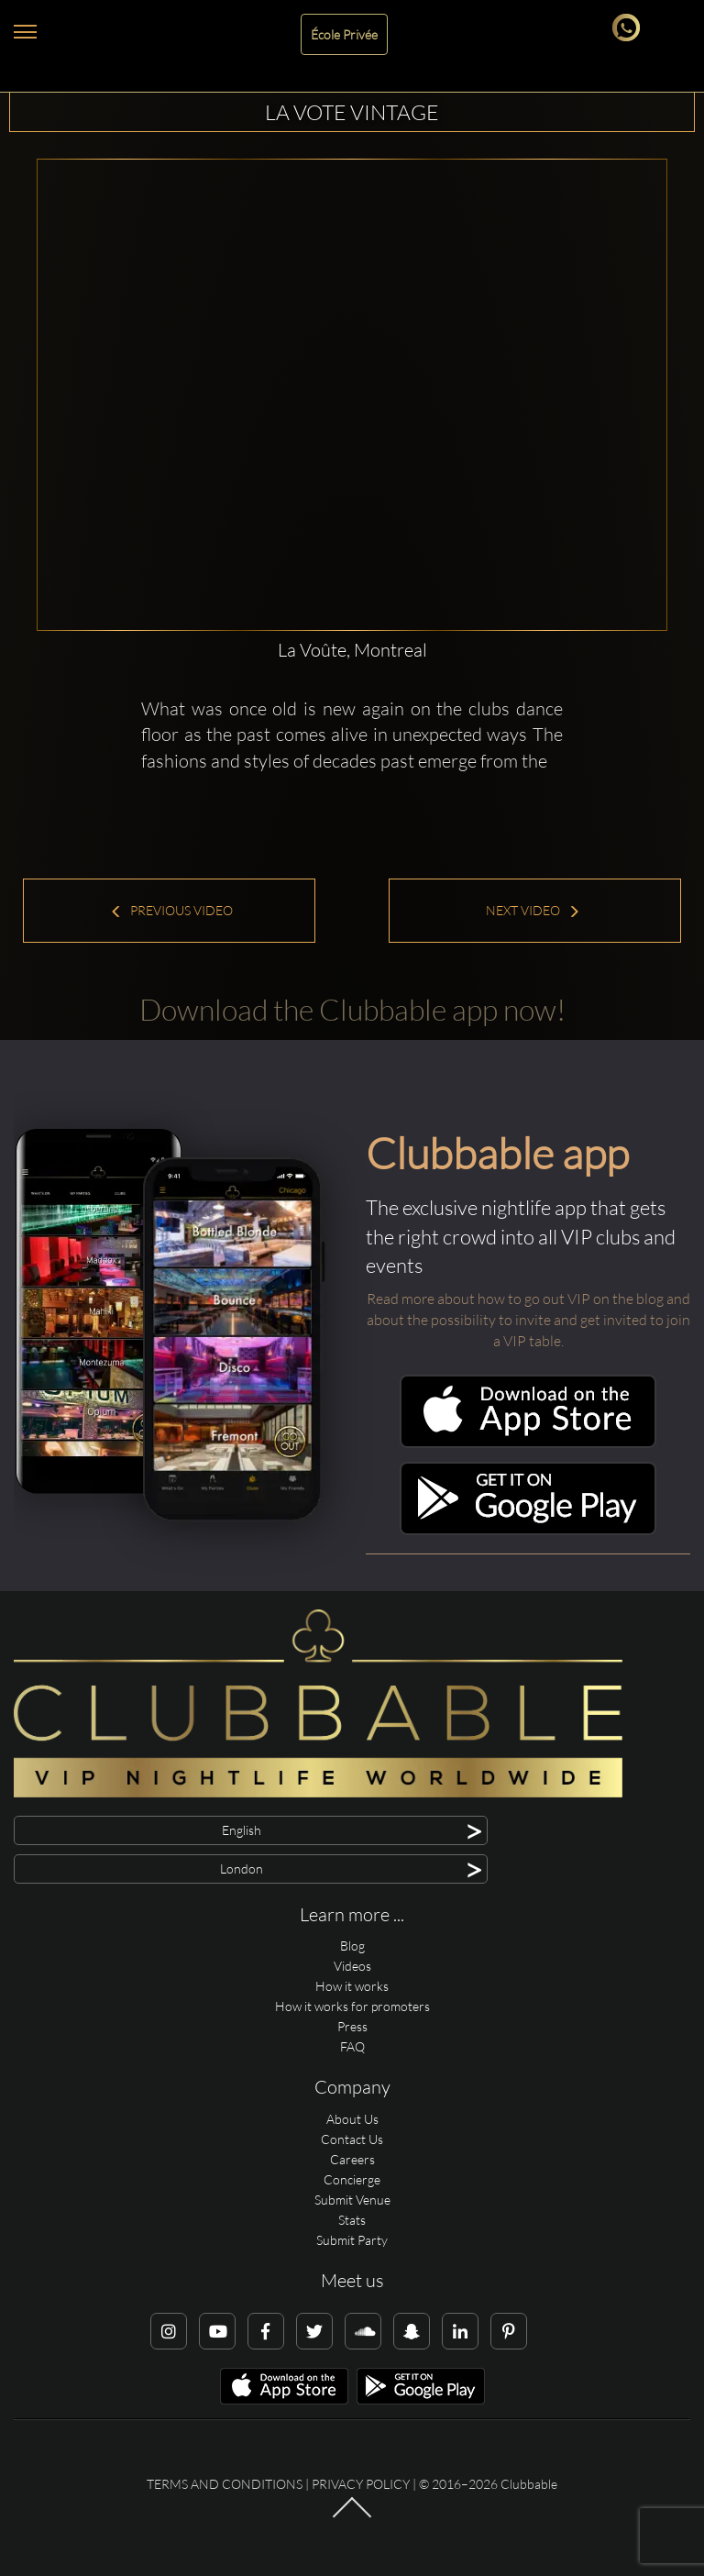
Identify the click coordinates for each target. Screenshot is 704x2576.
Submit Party (352, 2240)
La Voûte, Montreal (352, 649)
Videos (352, 1965)
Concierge (352, 2179)
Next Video (533, 910)
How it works (352, 1986)
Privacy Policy (361, 2484)
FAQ (352, 2046)
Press (352, 2026)
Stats (352, 2220)
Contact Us (352, 2139)
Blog (352, 1945)
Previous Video (171, 910)
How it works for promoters (352, 2006)
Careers (352, 2159)
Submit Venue (352, 2199)
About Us (352, 2119)
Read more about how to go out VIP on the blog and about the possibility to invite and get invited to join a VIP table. (528, 1319)
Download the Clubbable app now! (352, 1009)
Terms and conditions (224, 2484)
